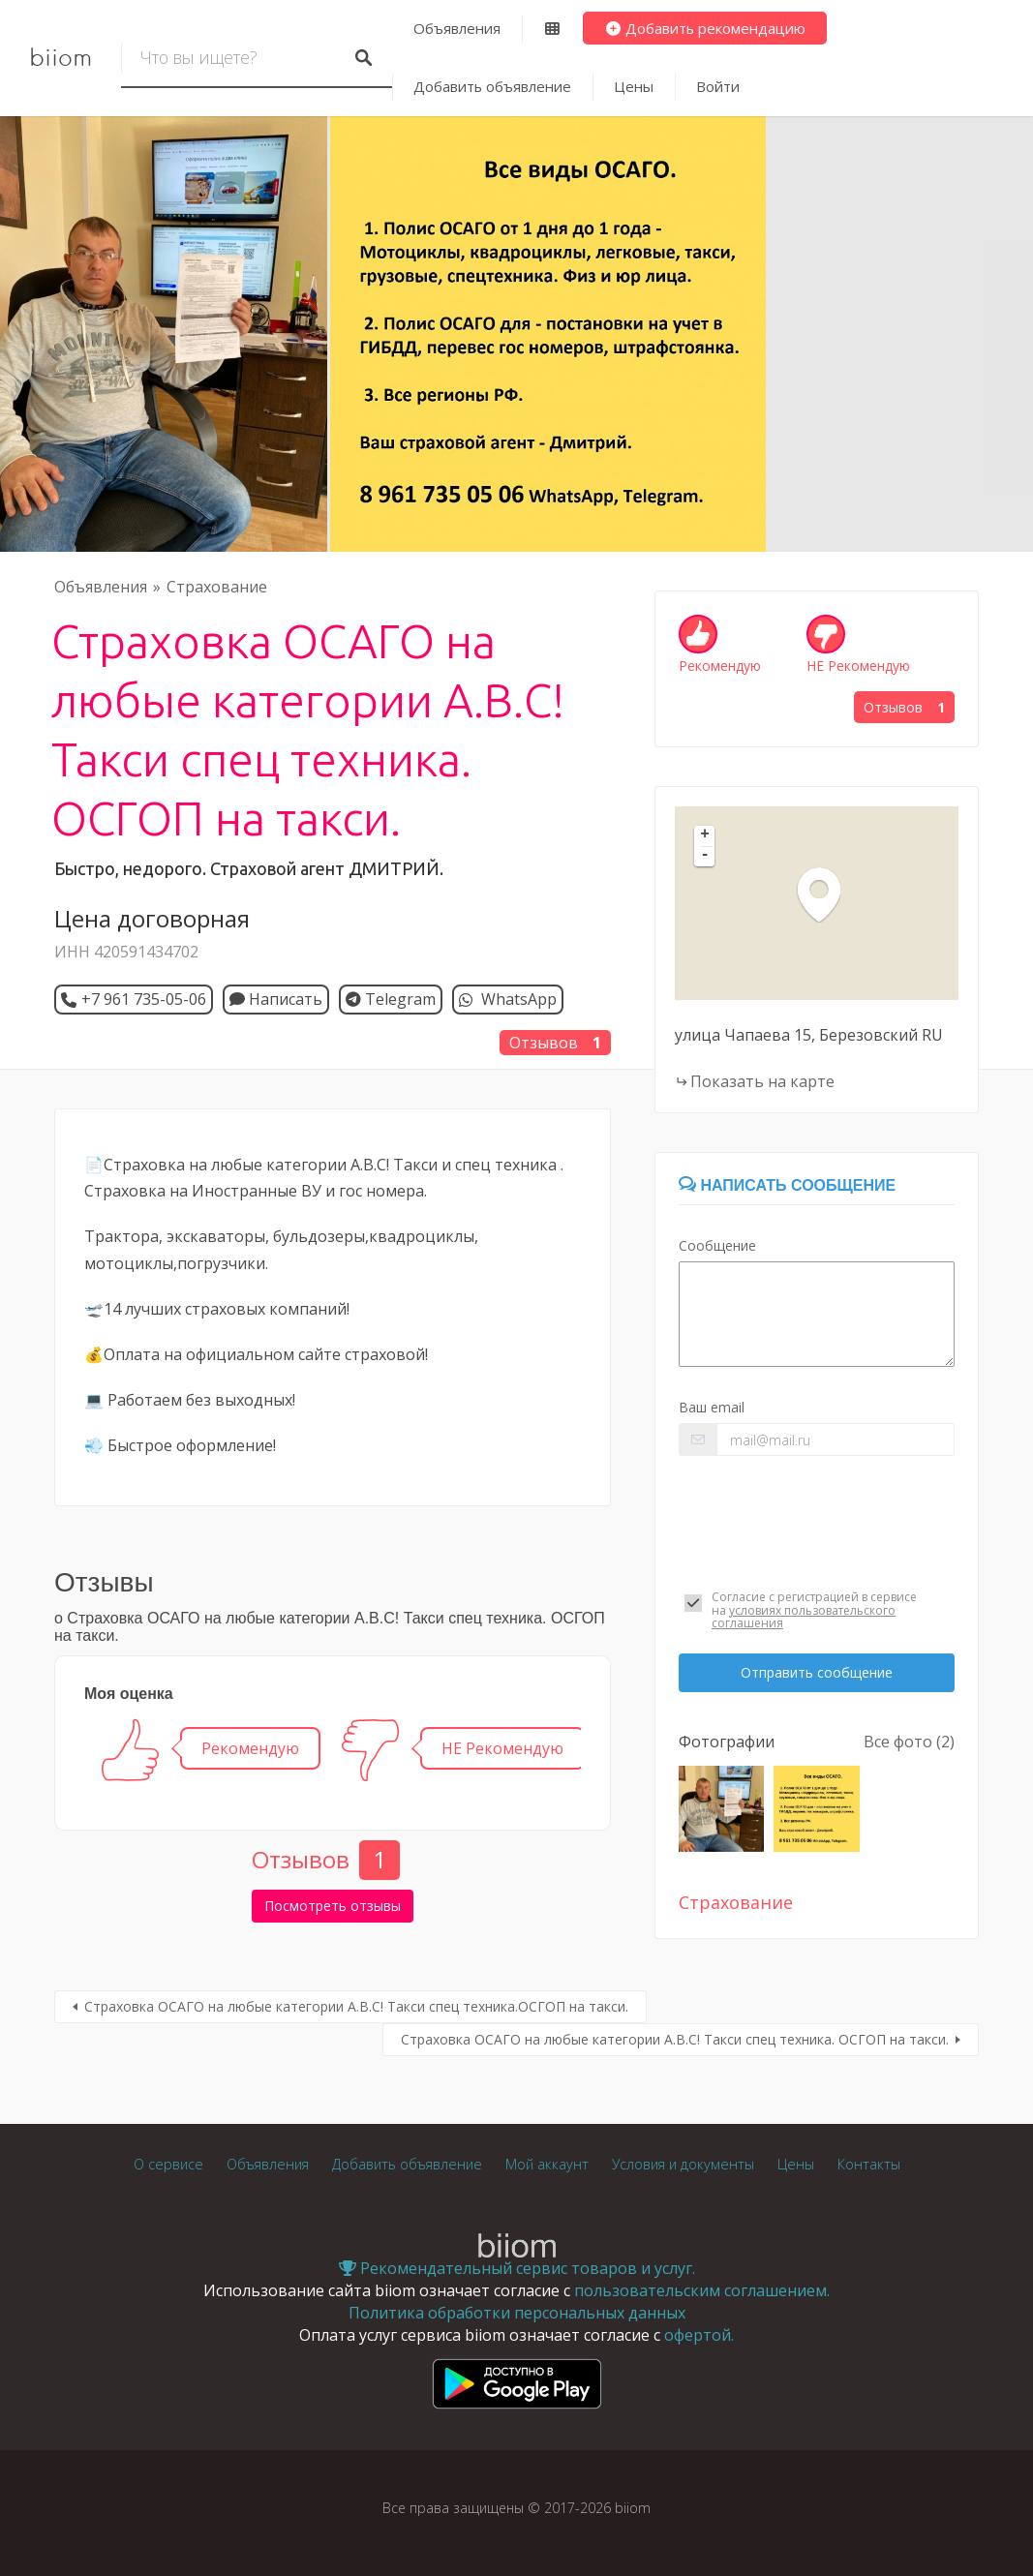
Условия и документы (683, 2164)
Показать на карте (762, 1081)
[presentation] (817, 1520)
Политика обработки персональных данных (517, 2312)
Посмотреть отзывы (332, 1905)
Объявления (457, 28)
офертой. (699, 2335)
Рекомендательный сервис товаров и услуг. (517, 2268)
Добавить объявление (492, 86)
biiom (60, 58)
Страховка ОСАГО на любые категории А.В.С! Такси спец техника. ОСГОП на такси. (675, 2039)
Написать (275, 999)
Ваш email (711, 1407)
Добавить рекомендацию (705, 28)
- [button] (705, 855)
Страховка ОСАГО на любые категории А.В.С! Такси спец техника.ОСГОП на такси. (356, 2006)
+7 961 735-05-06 (143, 999)
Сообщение (717, 1245)
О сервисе (168, 2164)
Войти (718, 86)
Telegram (391, 999)
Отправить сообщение (817, 1672)
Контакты (868, 2164)
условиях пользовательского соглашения (804, 1616)
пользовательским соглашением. (702, 2290)
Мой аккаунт (547, 2164)
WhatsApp (517, 999)
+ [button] (705, 835)
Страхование (217, 586)
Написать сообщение (787, 1185)
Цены (633, 86)
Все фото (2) (909, 1741)
